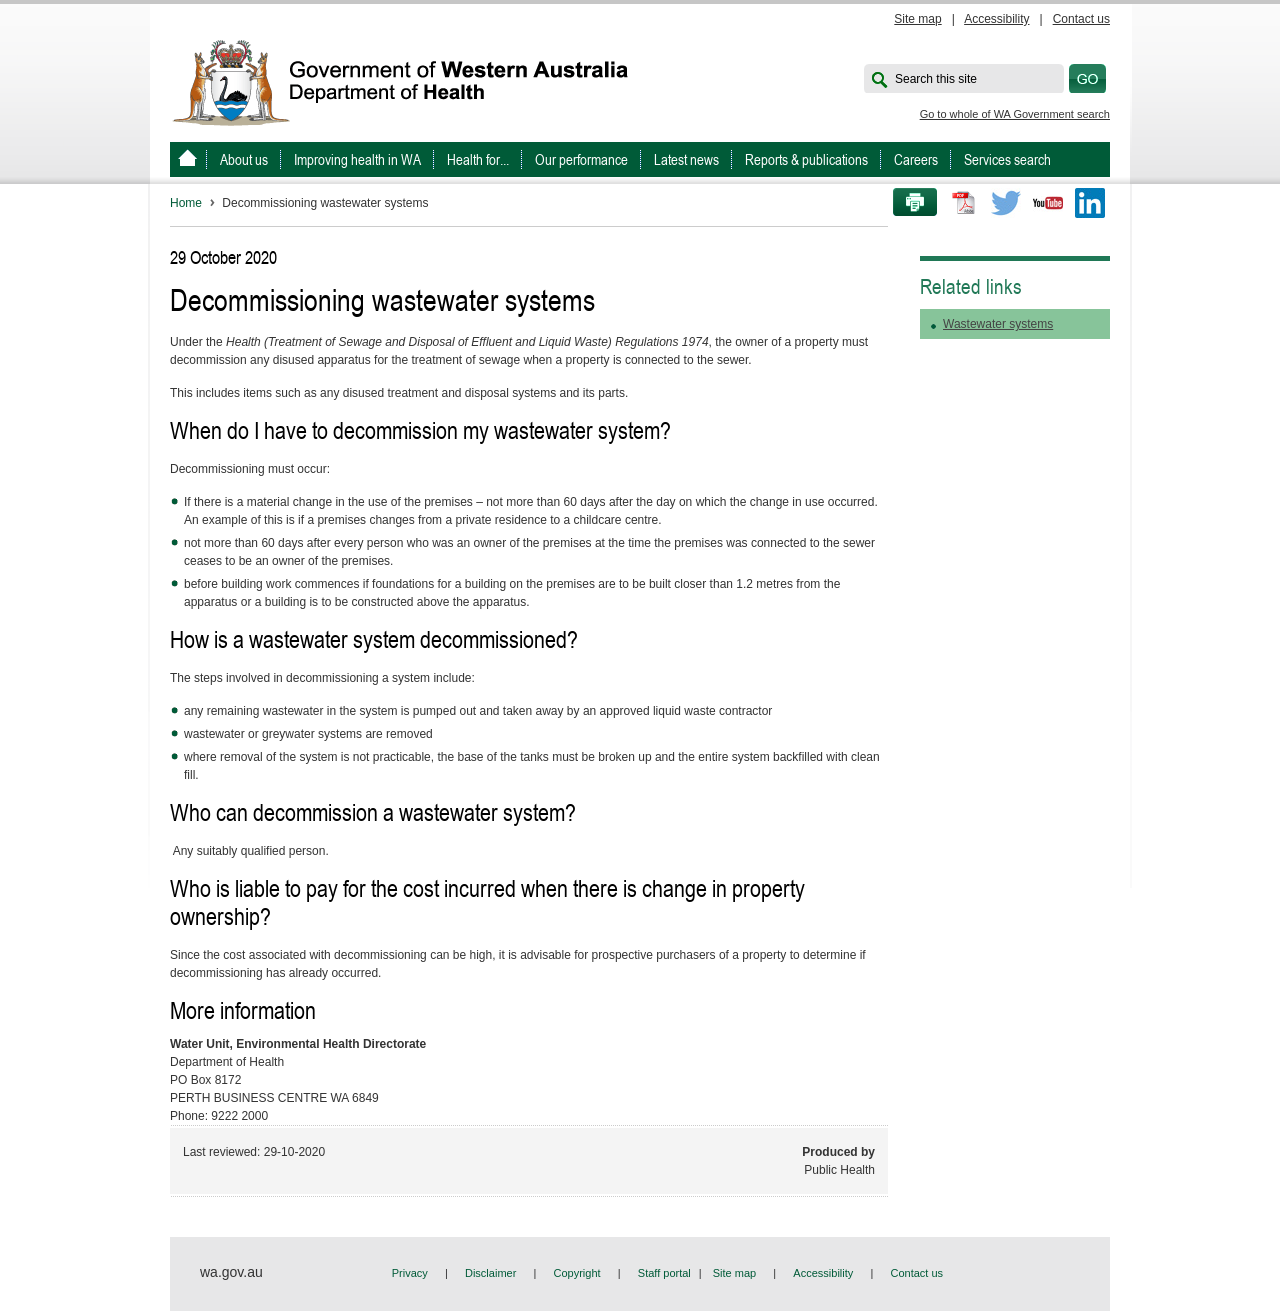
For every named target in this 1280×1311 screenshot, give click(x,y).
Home (186, 203)
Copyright (577, 1273)
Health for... (478, 159)
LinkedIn (1090, 203)
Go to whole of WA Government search (1015, 114)
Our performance (581, 159)
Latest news (686, 159)
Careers (916, 159)
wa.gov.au (231, 1272)
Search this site (936, 79)
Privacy (410, 1273)
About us (244, 159)
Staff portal (664, 1273)
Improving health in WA (357, 159)
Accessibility (996, 19)
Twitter (1006, 203)
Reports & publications (806, 159)
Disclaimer (490, 1273)
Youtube (1048, 203)
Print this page (908, 203)
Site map (917, 19)
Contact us (1081, 19)
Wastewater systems (998, 324)
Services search (1007, 159)
